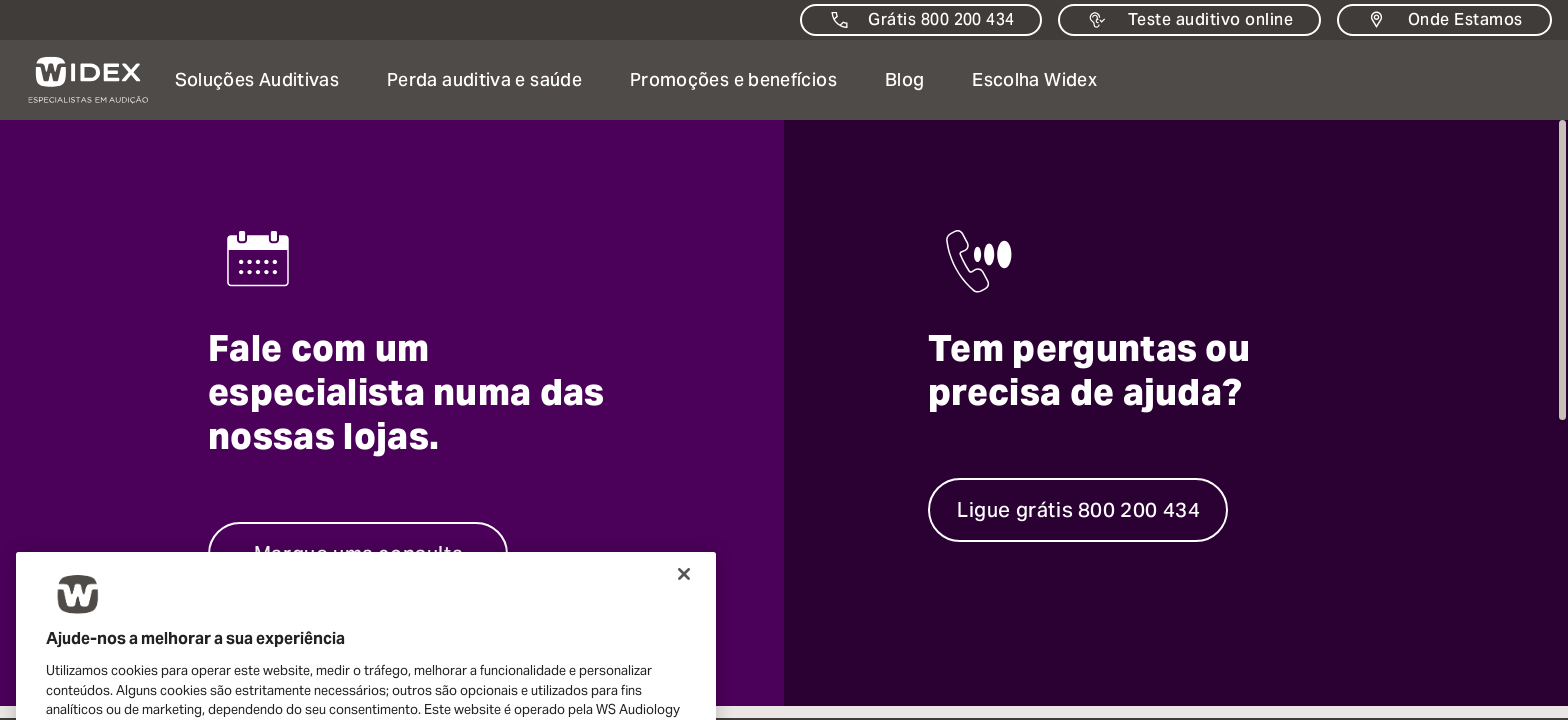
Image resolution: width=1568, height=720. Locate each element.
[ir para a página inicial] (75, 80)
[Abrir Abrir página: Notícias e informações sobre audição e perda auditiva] (904, 80)
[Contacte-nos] (921, 20)
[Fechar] (684, 603)
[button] (257, 80)
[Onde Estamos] (1444, 20)
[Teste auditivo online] (1189, 20)
